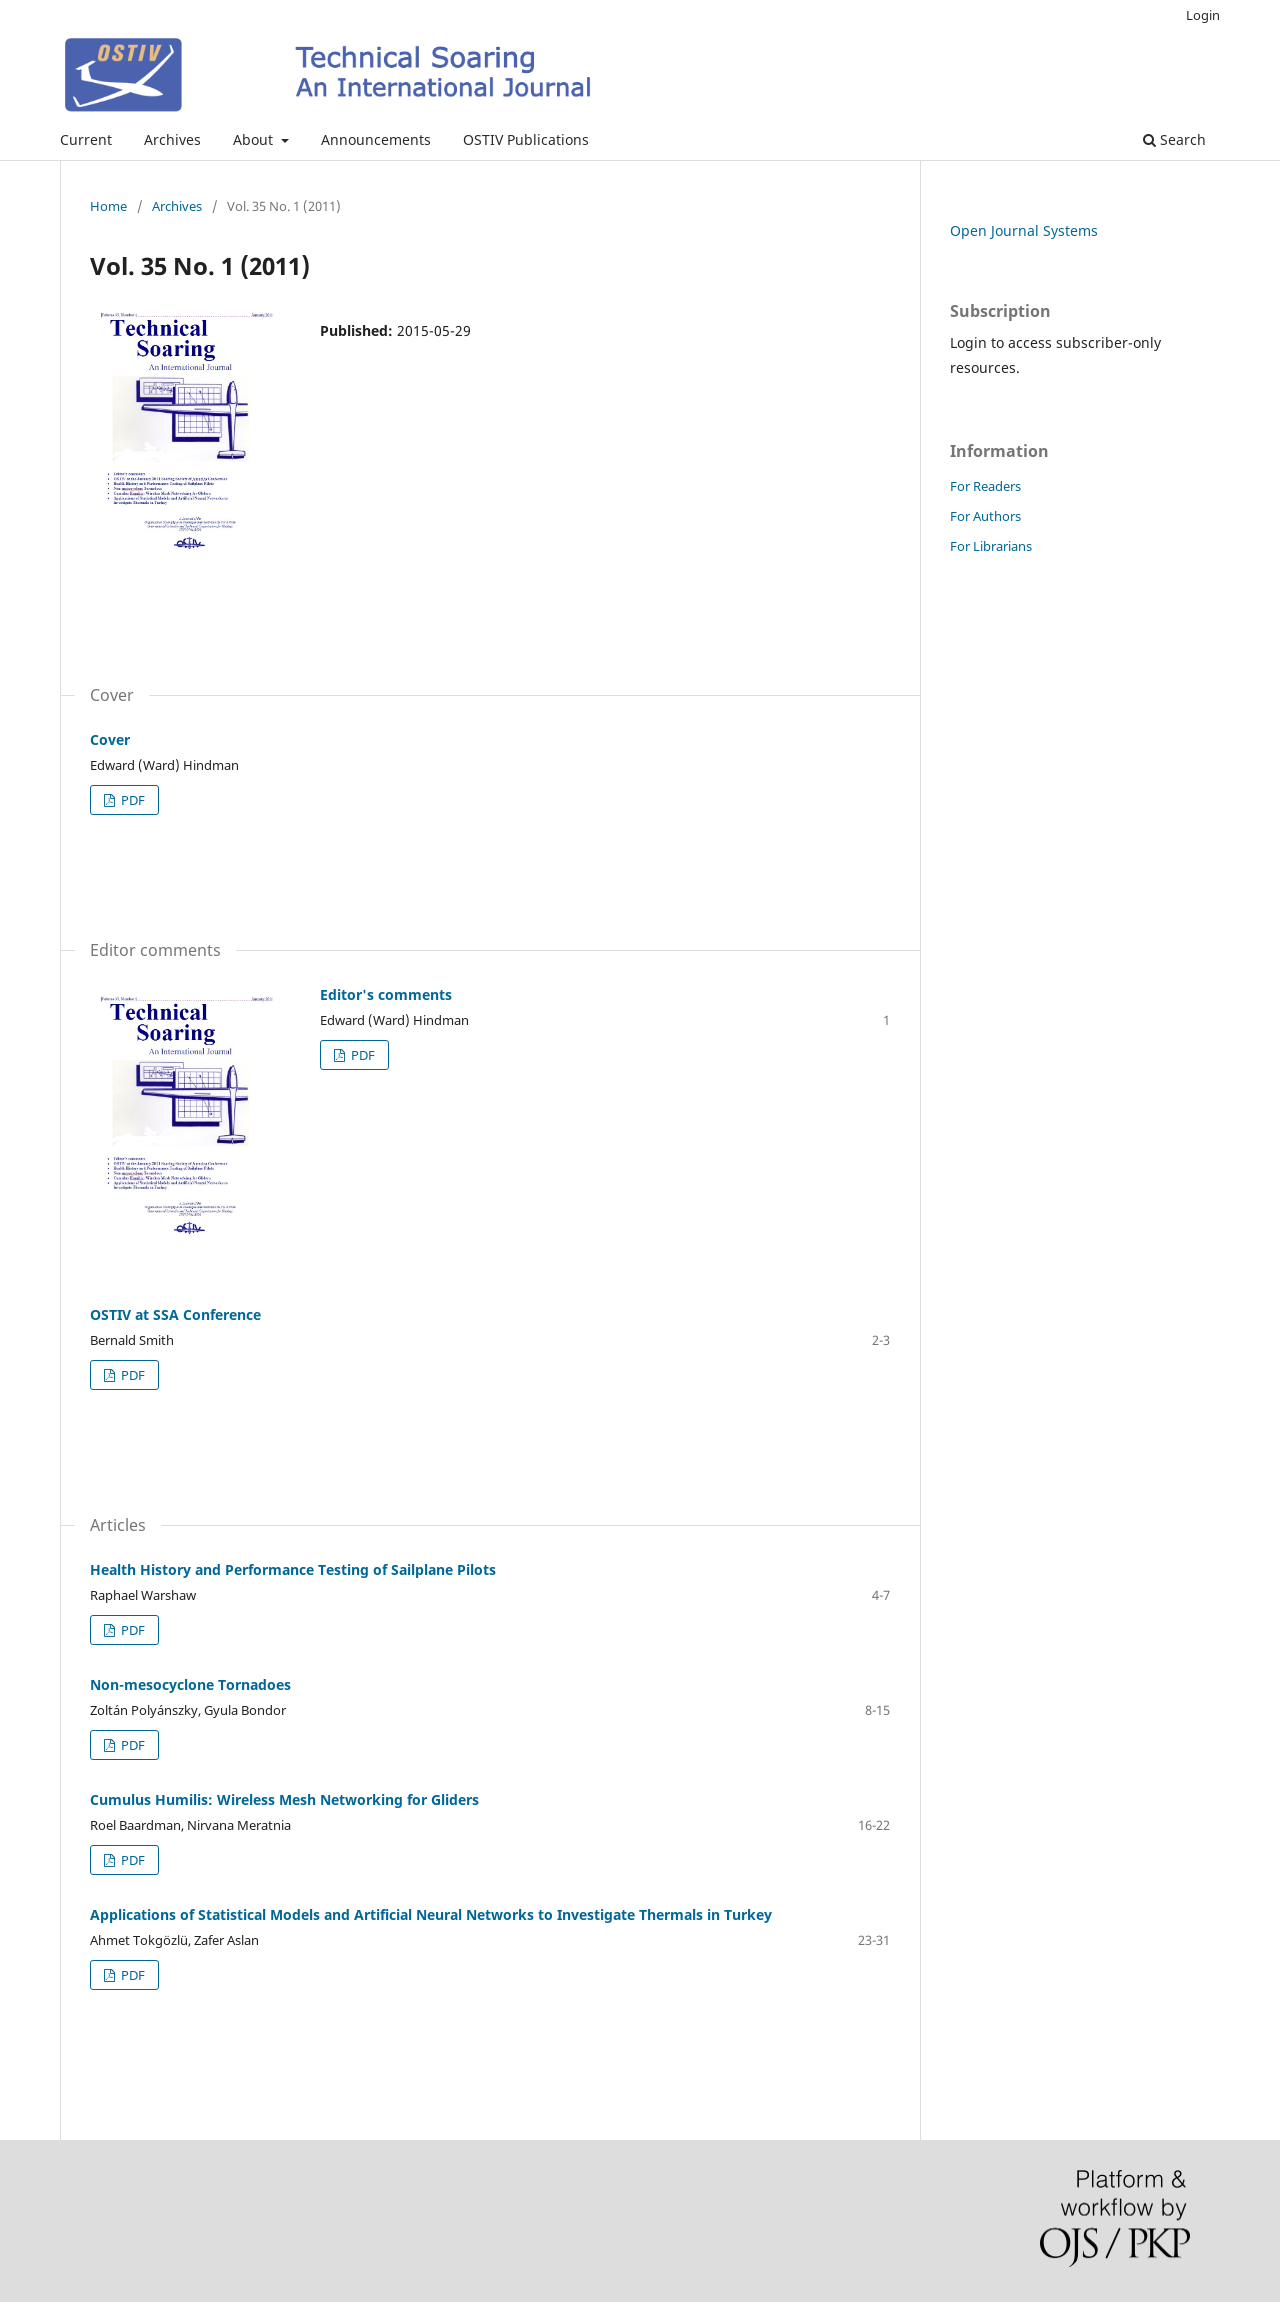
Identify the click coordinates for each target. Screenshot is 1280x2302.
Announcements (376, 139)
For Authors (985, 516)
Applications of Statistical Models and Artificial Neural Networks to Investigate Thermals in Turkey (431, 1914)
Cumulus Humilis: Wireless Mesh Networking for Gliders (284, 1799)
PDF (131, 800)
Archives (172, 139)
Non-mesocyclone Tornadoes (190, 1684)
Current (86, 139)
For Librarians (991, 546)
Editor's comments (386, 994)
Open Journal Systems (1024, 230)
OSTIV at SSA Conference (175, 1314)
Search (1174, 139)
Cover (110, 739)
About (255, 139)
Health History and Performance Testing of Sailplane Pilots (293, 1569)
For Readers (985, 486)
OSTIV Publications (526, 139)
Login (1203, 15)
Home (108, 206)
